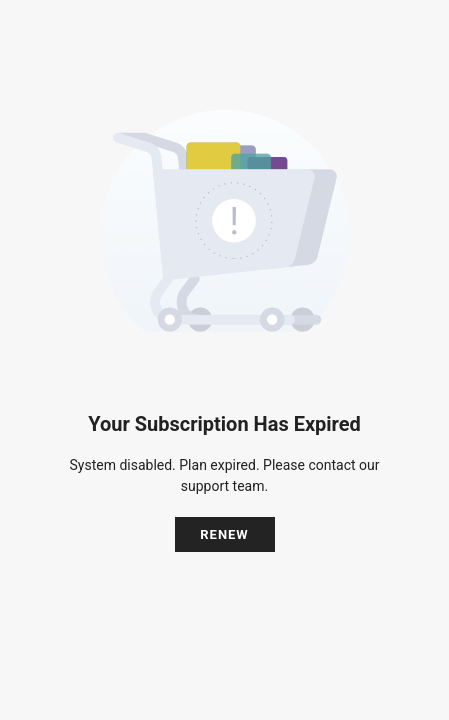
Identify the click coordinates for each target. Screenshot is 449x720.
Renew (224, 534)
